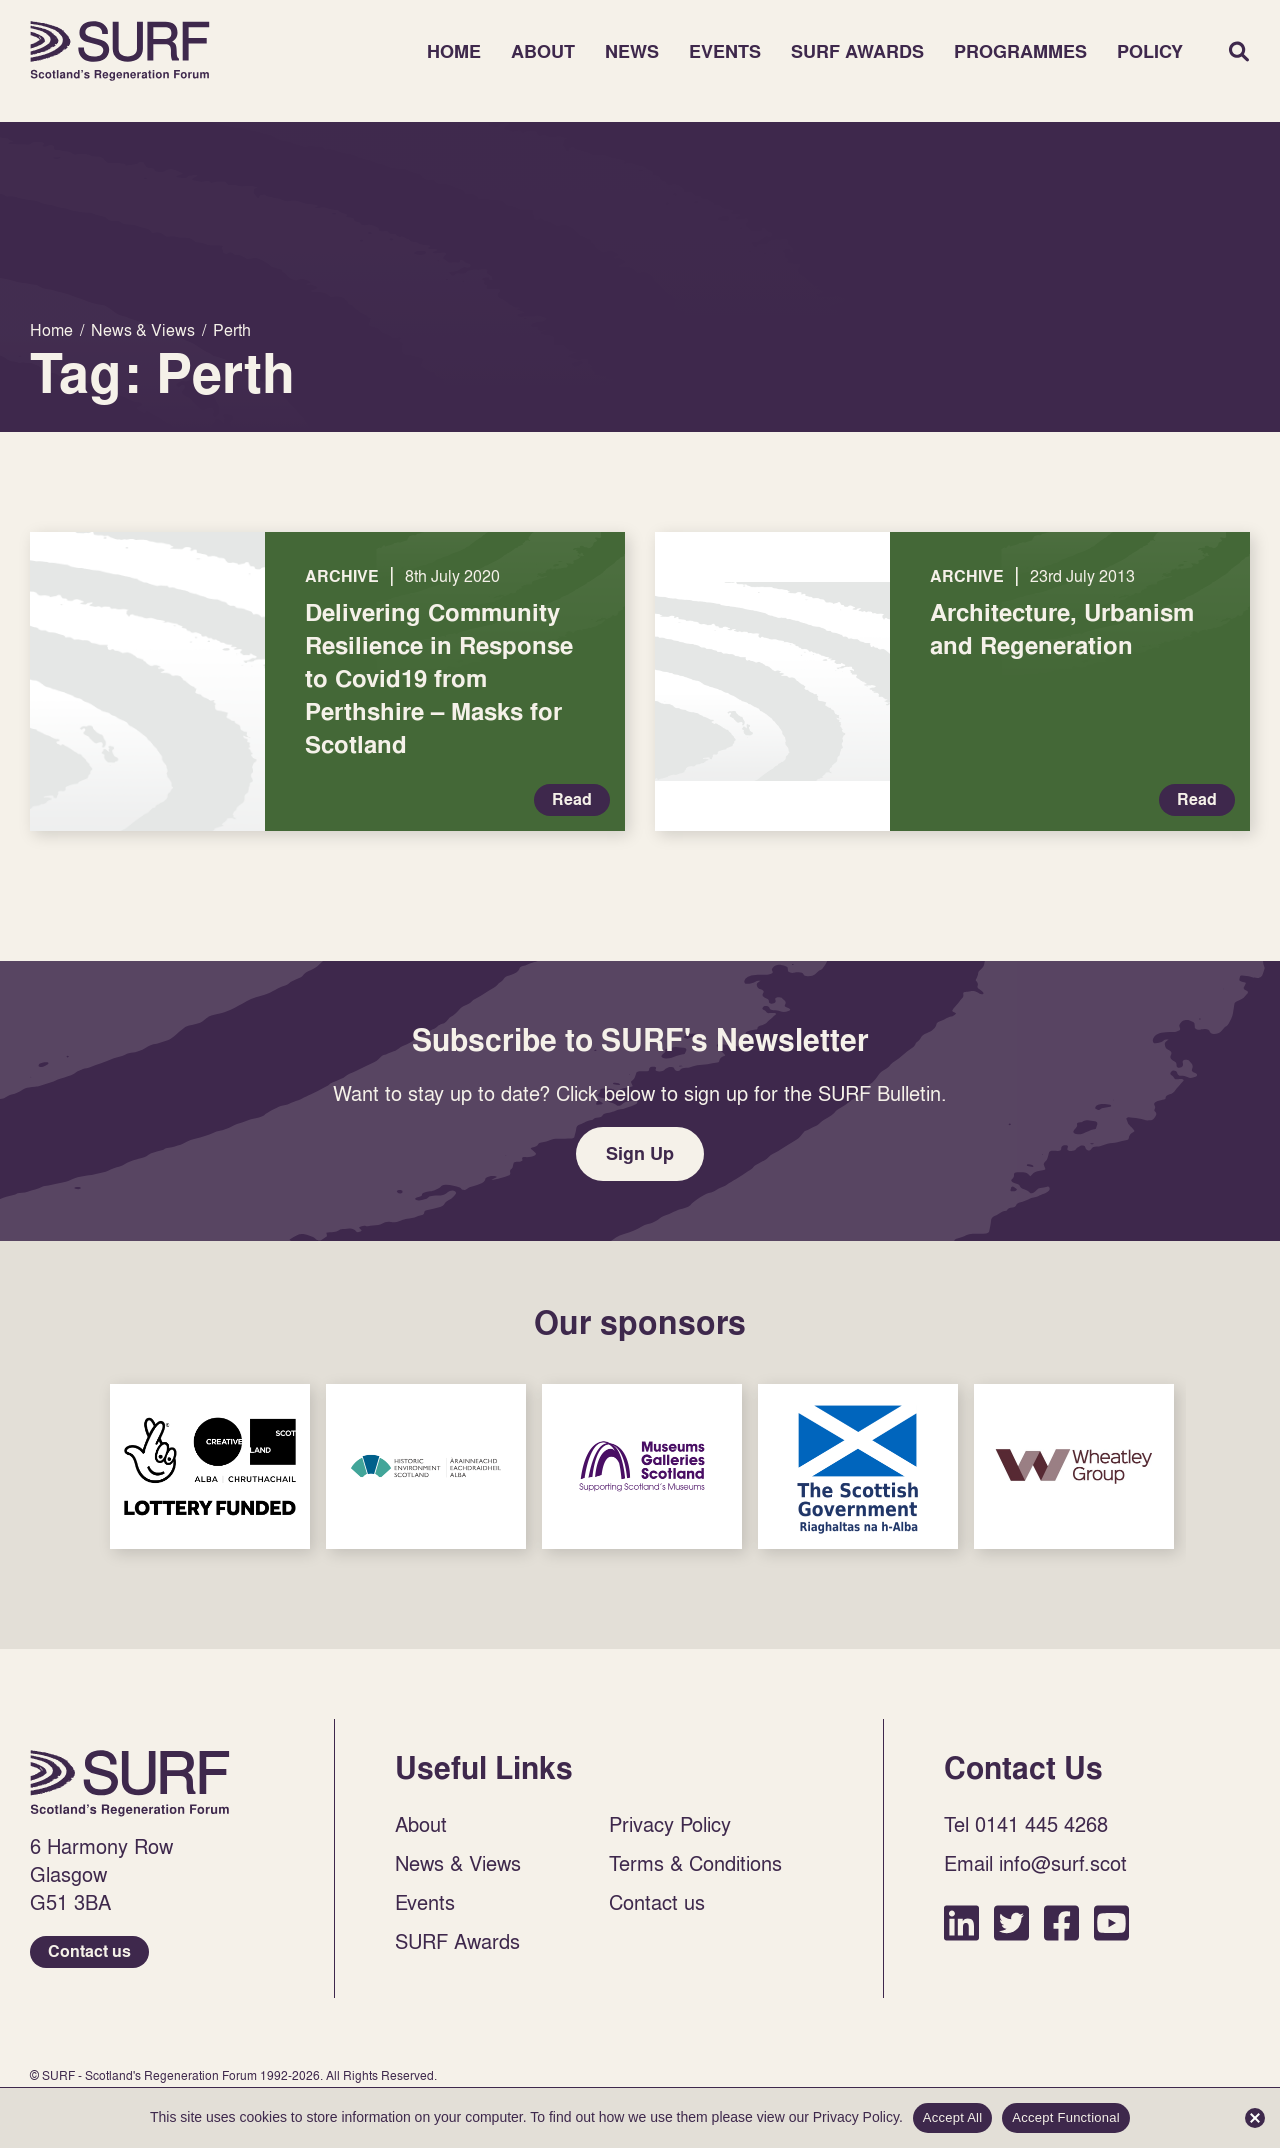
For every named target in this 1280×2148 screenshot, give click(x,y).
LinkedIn (961, 1922)
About (543, 51)
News (632, 51)
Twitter (1011, 1922)
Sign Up (640, 1153)
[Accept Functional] (1255, 2118)
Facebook (1061, 1922)
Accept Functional (1066, 2117)
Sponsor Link (210, 1466)
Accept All (953, 2117)
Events (725, 51)
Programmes (1020, 51)
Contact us (89, 1951)
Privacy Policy (670, 1824)
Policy (1150, 51)
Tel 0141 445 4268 (1026, 1824)
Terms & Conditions (695, 1863)
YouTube (1111, 1922)
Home (120, 51)
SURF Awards (857, 51)
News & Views (458, 1863)
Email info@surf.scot (1035, 1863)
